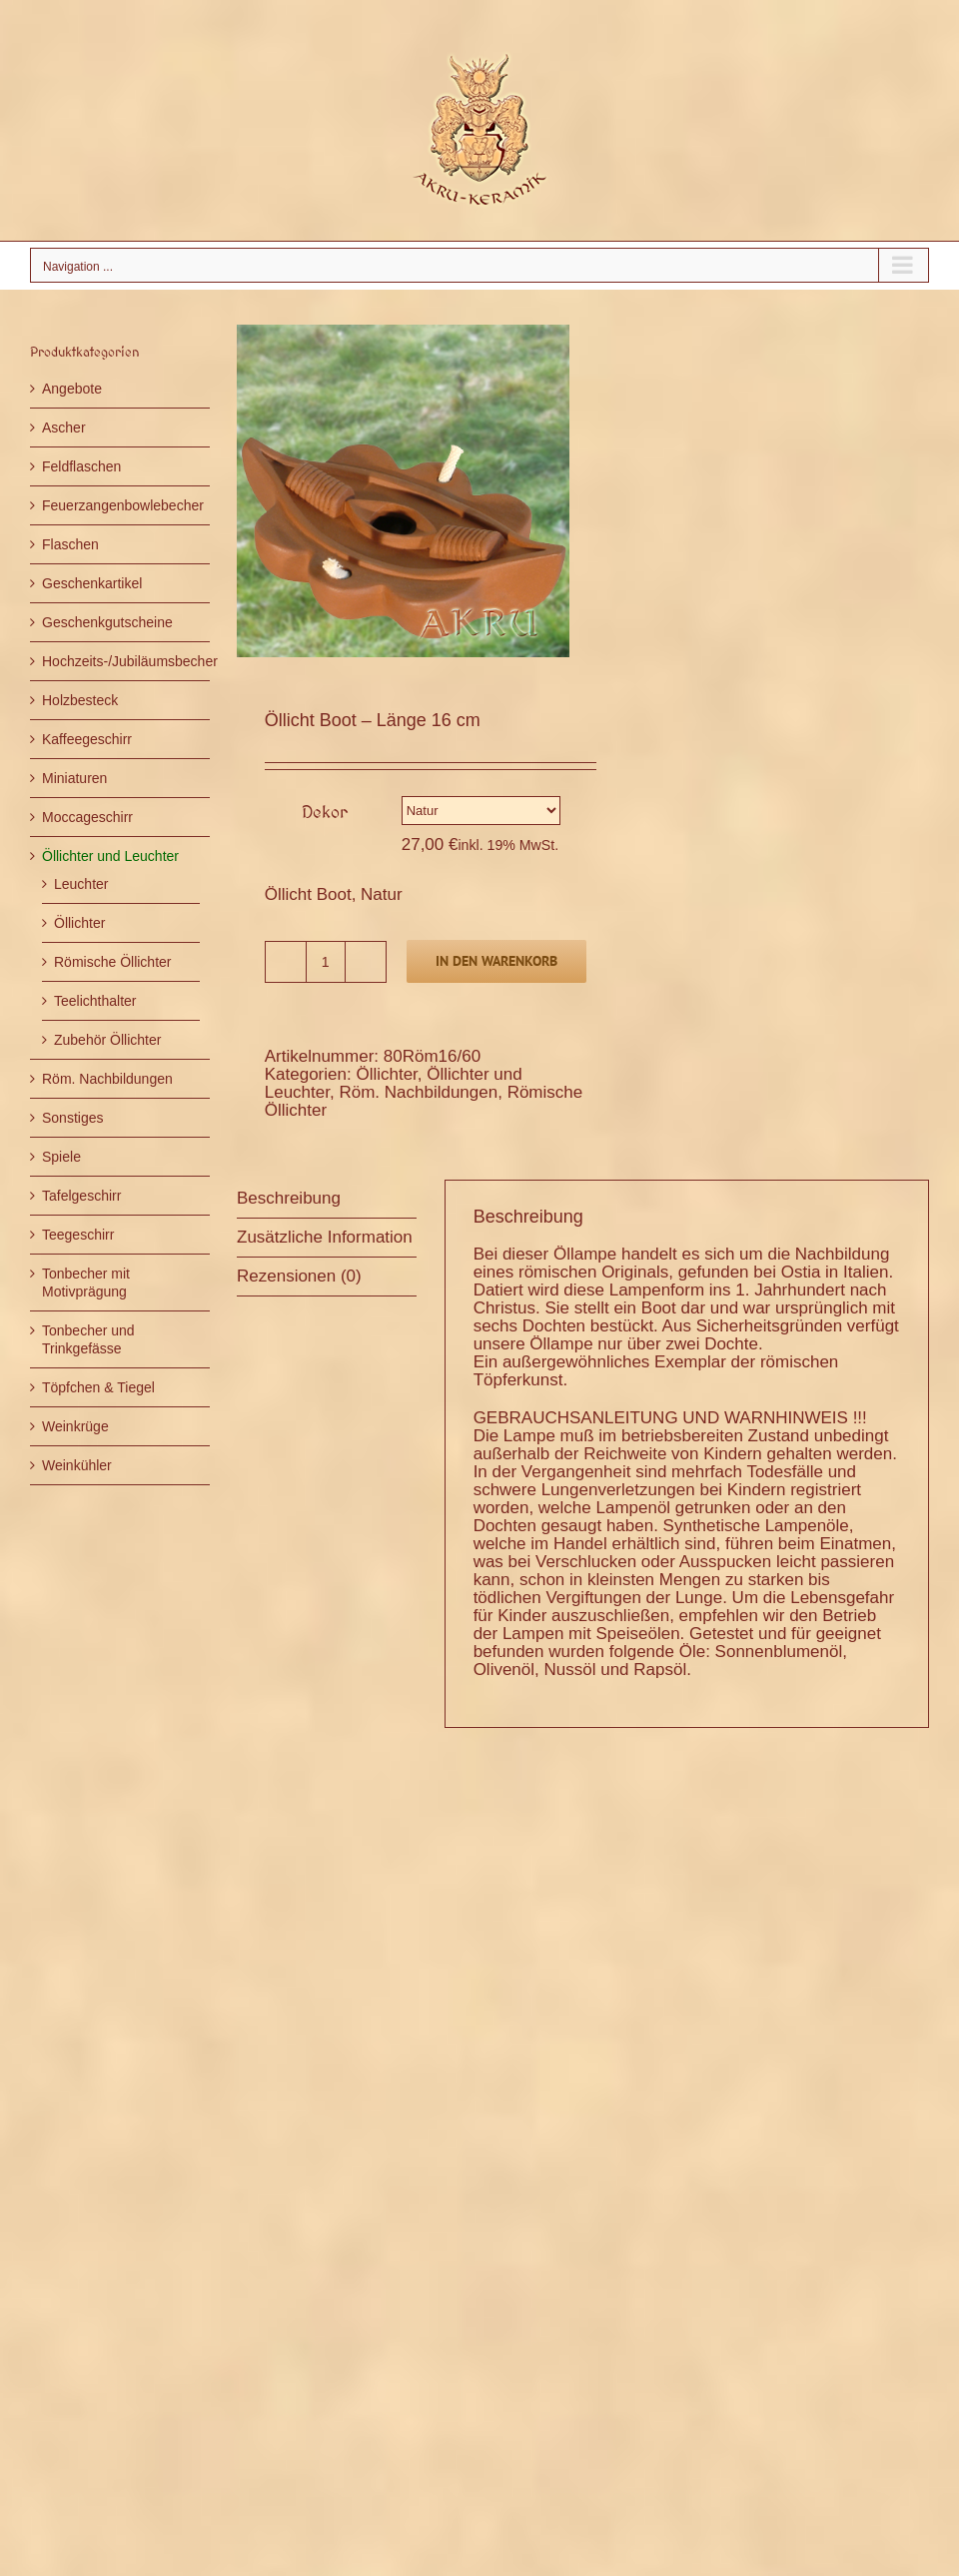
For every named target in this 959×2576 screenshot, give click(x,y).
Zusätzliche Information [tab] (325, 1237)
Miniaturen (74, 778)
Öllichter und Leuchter (110, 856)
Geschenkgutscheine (107, 622)
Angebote (72, 389)
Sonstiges (72, 1118)
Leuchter (81, 884)
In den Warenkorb (496, 961)
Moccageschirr (87, 817)
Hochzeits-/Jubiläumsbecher (130, 661)
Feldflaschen (81, 466)
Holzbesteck (80, 700)
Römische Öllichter (112, 962)
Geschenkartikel (92, 583)
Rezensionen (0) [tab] (299, 1276)
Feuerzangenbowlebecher (123, 505)
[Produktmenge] (326, 962)
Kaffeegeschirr (87, 739)
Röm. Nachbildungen (418, 1092)
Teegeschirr (78, 1235)
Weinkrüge (75, 1426)
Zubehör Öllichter (107, 1040)
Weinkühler (77, 1465)
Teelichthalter (95, 1001)
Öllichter (386, 1074)
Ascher (64, 427)
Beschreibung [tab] (289, 1198)
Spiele (61, 1157)
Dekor (325, 811)
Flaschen (70, 544)
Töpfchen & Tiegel (98, 1387)
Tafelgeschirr (81, 1196)
